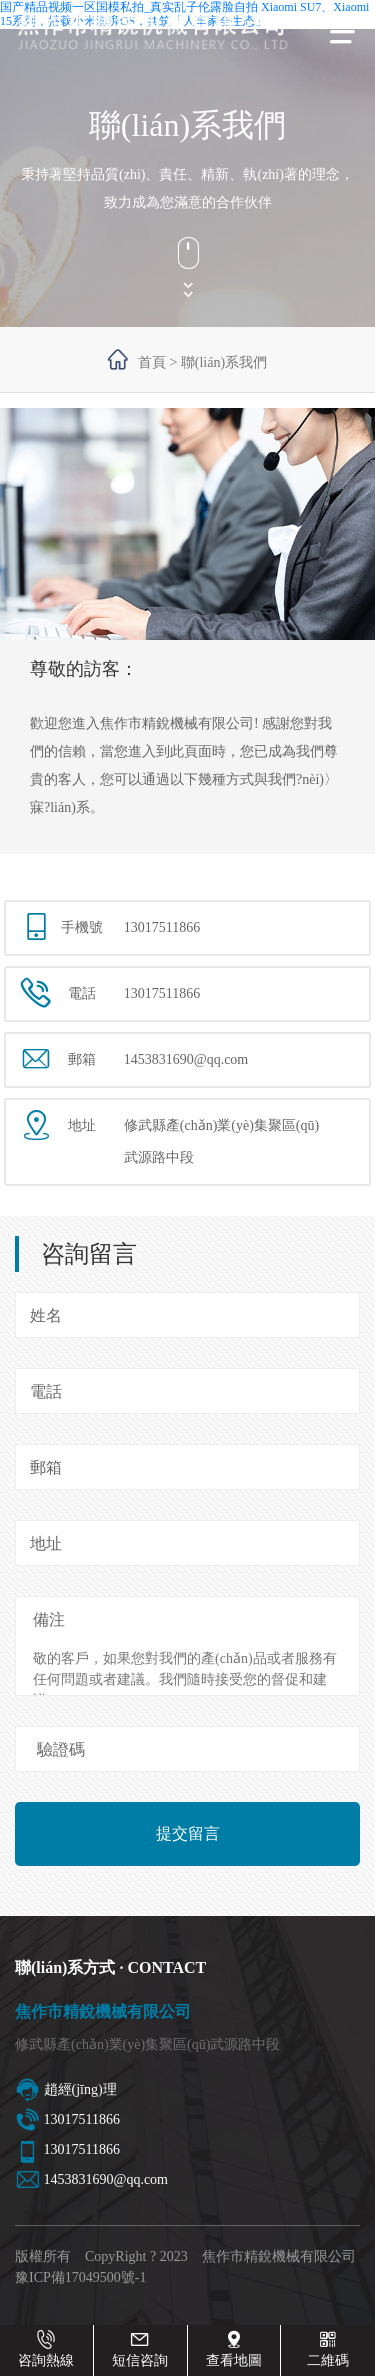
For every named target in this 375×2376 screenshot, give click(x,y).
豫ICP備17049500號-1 (80, 2277)
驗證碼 (61, 1749)
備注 (49, 1619)
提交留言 (188, 1833)
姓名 (46, 1315)
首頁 (152, 362)
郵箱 (46, 1467)
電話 (46, 1391)
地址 (46, 1543)
